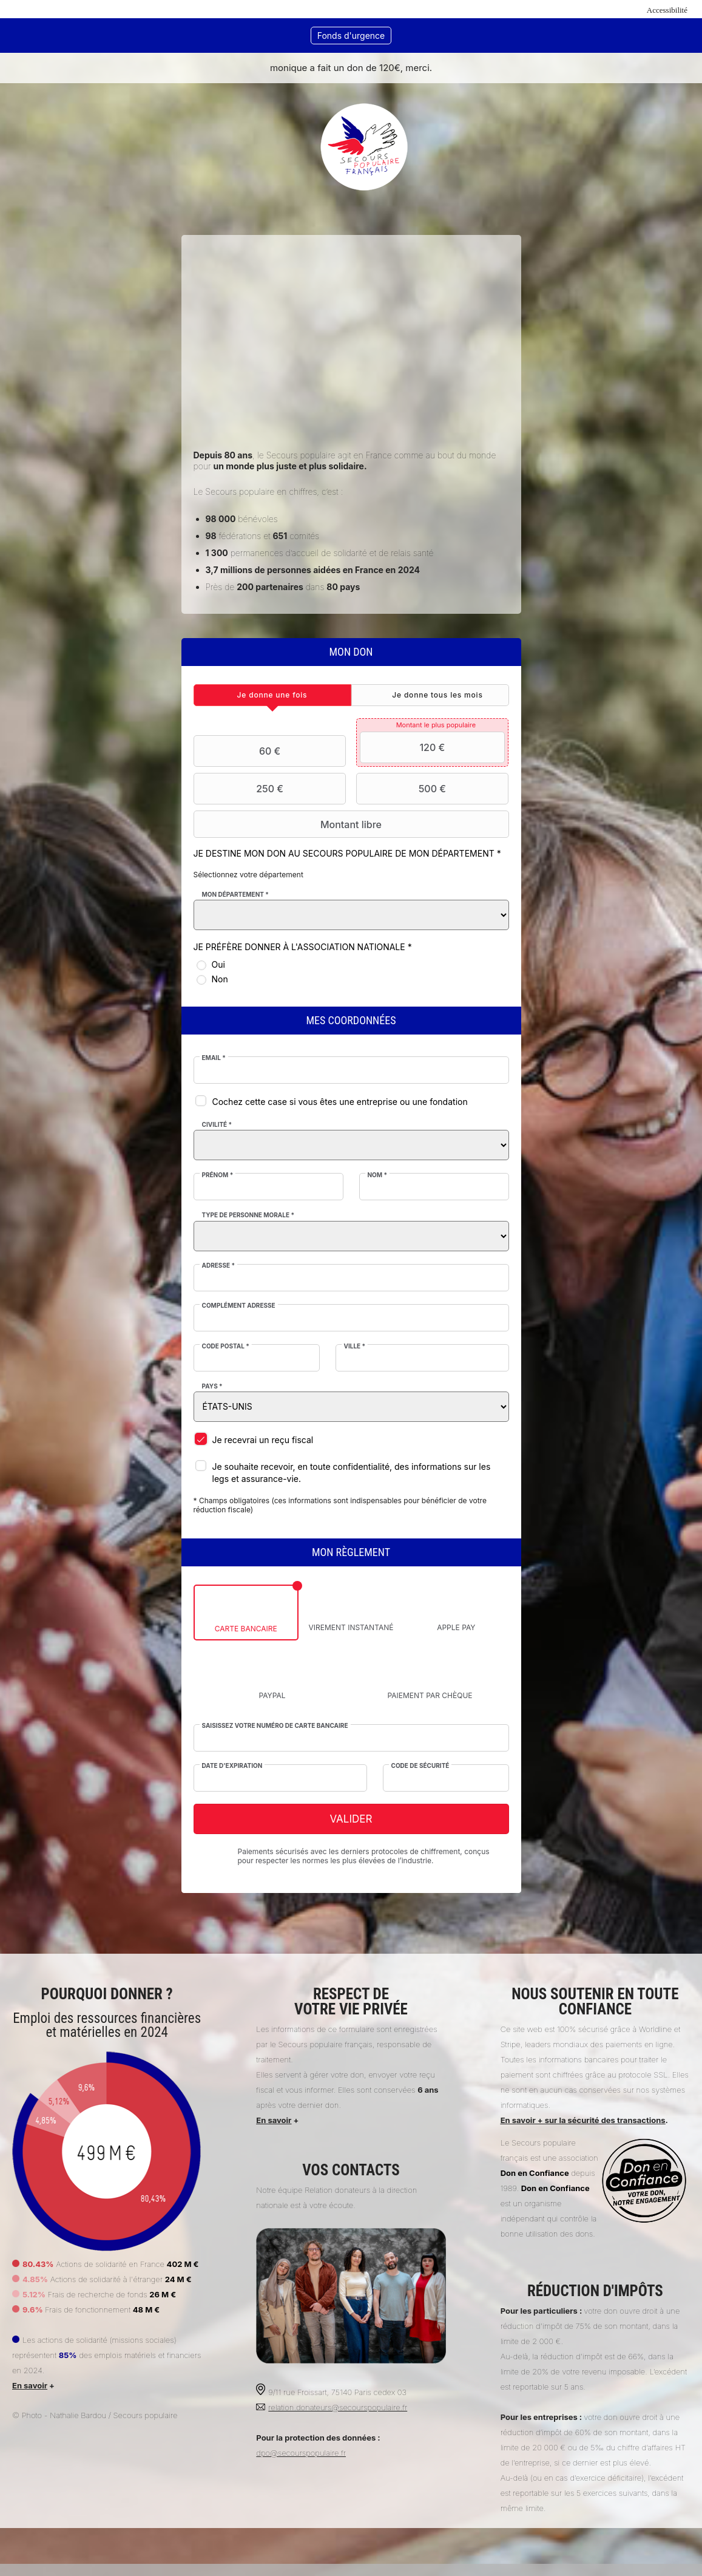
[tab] (272, 695)
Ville (355, 1346)
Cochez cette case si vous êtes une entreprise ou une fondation (340, 1101)
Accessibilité (667, 10)
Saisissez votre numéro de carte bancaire (276, 1725)
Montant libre (289, 824)
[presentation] (273, 695)
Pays (213, 1386)
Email (214, 1057)
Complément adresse (239, 1305)
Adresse (219, 1265)
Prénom (218, 1174)
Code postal (226, 1346)
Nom (377, 1174)
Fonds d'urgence (351, 35)
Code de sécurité (420, 1765)
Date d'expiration (233, 1765)
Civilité (218, 1124)
